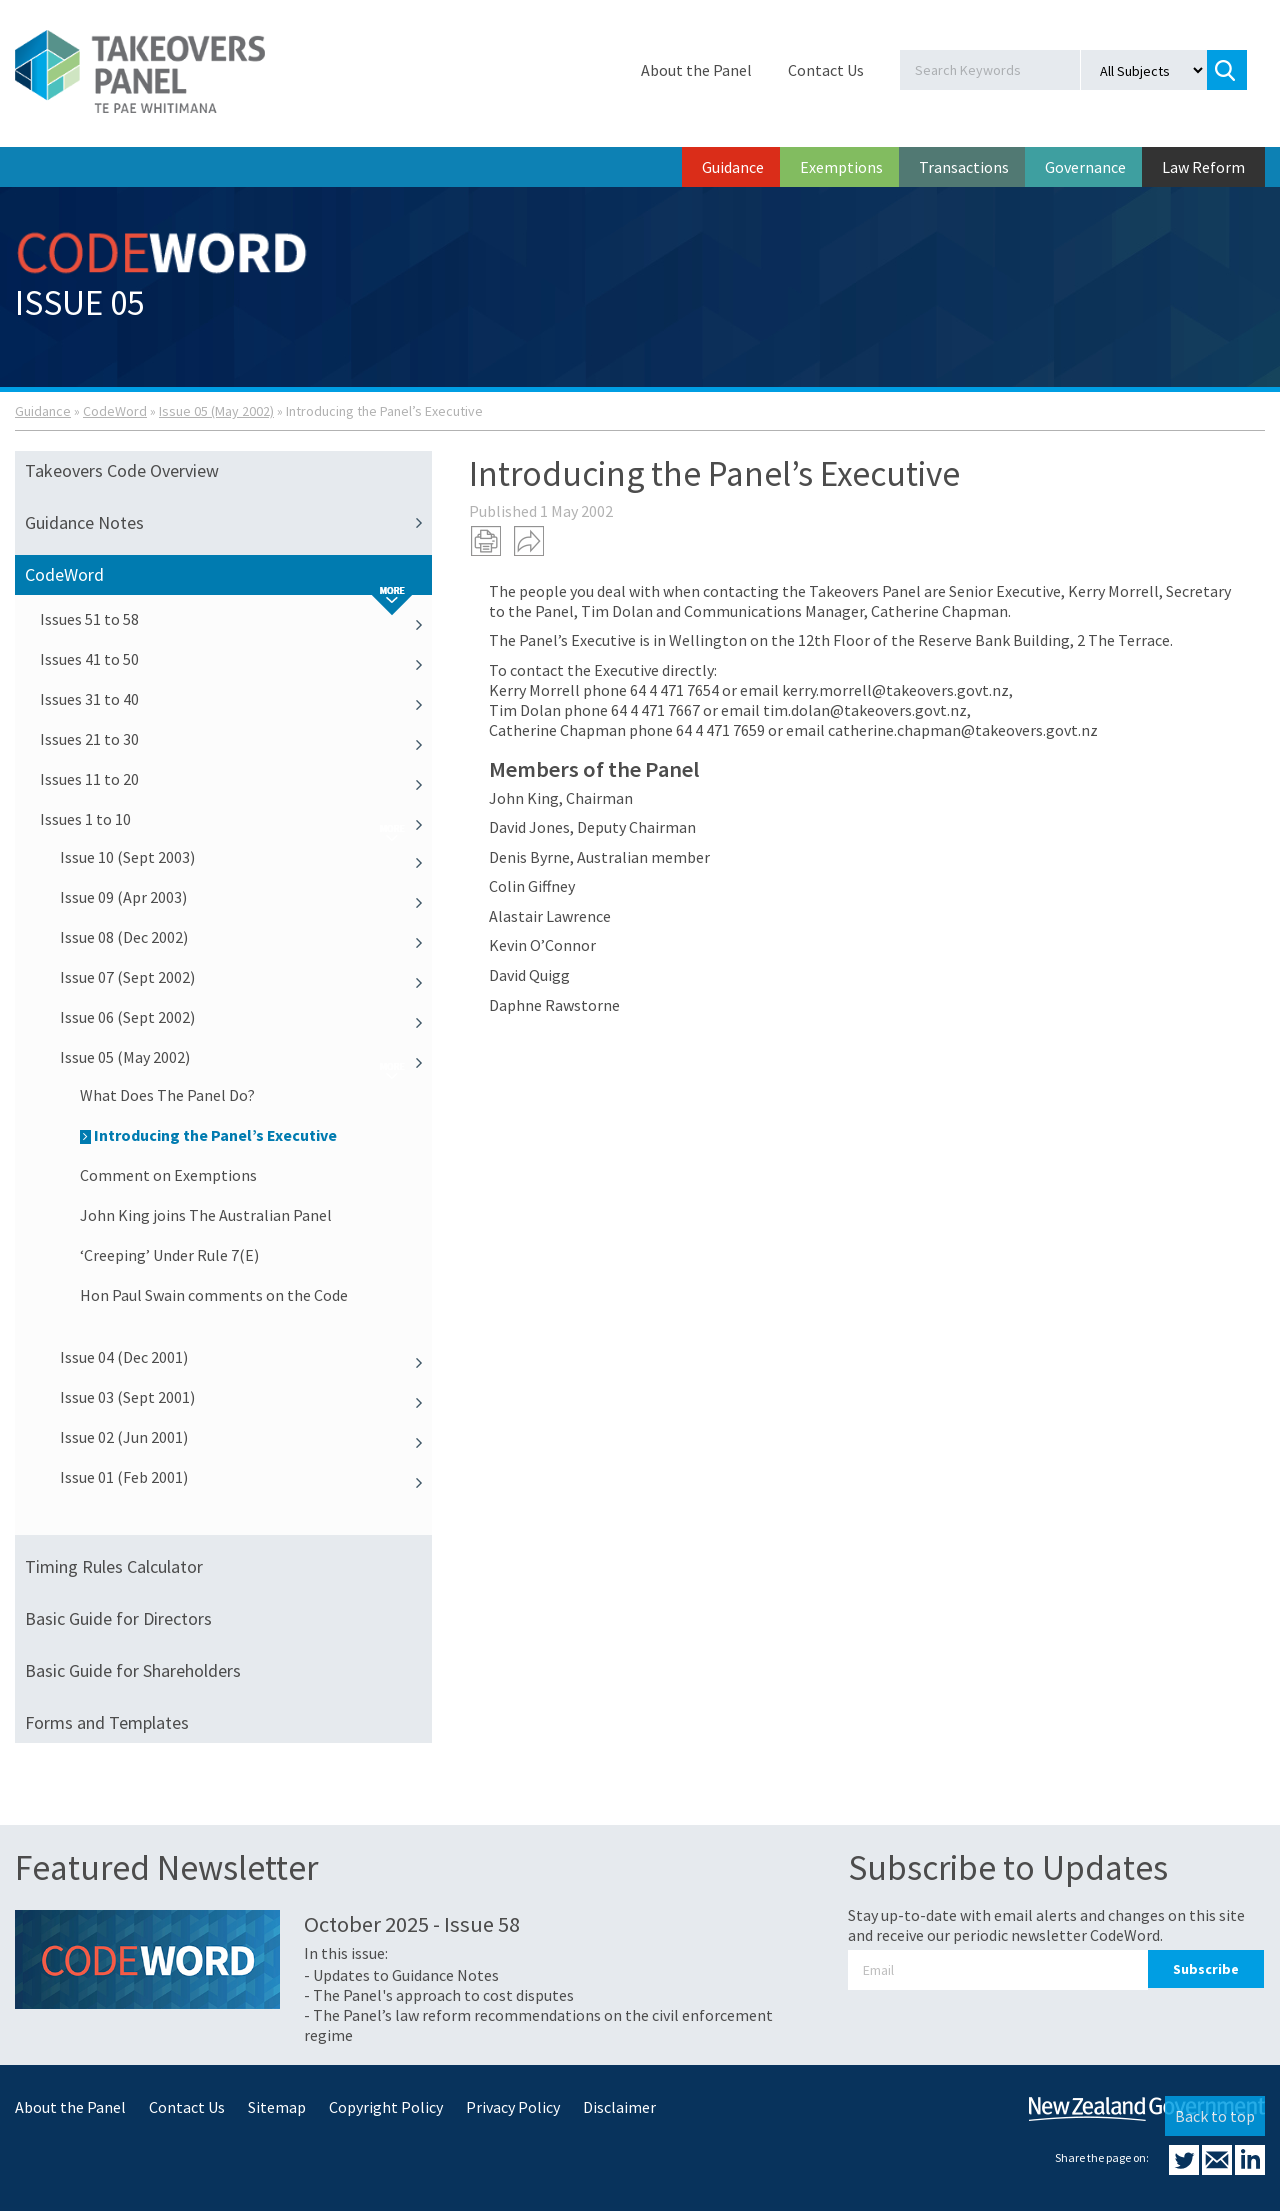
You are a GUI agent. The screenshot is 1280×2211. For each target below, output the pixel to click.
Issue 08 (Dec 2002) (246, 937)
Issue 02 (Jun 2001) (246, 1437)
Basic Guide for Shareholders (133, 1670)
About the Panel (696, 70)
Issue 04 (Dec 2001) (246, 1357)
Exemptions (841, 167)
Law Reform (1203, 167)
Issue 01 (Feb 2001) (246, 1477)
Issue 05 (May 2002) (216, 411)
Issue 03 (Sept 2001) (246, 1397)
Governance (1085, 167)
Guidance (733, 167)
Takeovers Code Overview (122, 470)
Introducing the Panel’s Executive (208, 1135)
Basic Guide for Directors (118, 1618)
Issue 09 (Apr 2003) (246, 897)
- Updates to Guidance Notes (401, 1975)
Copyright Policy (386, 2107)
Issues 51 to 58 (236, 619)
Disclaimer (619, 2107)
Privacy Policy (513, 2107)
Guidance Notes (228, 523)
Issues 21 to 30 (236, 739)
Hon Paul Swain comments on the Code (214, 1295)
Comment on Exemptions (168, 1175)
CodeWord (115, 411)
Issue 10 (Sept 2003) (246, 857)
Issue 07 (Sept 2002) (246, 977)
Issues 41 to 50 (236, 659)
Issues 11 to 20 (236, 779)
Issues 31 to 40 (236, 699)
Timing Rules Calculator (114, 1566)
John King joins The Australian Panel (206, 1215)
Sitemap (277, 2107)
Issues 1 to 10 (236, 819)
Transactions (964, 167)
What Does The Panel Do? (167, 1095)
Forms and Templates (107, 1722)
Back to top (1215, 2116)
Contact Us (826, 70)
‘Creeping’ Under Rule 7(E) (169, 1255)
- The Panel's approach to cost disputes (439, 1995)
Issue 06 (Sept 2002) (246, 1017)
